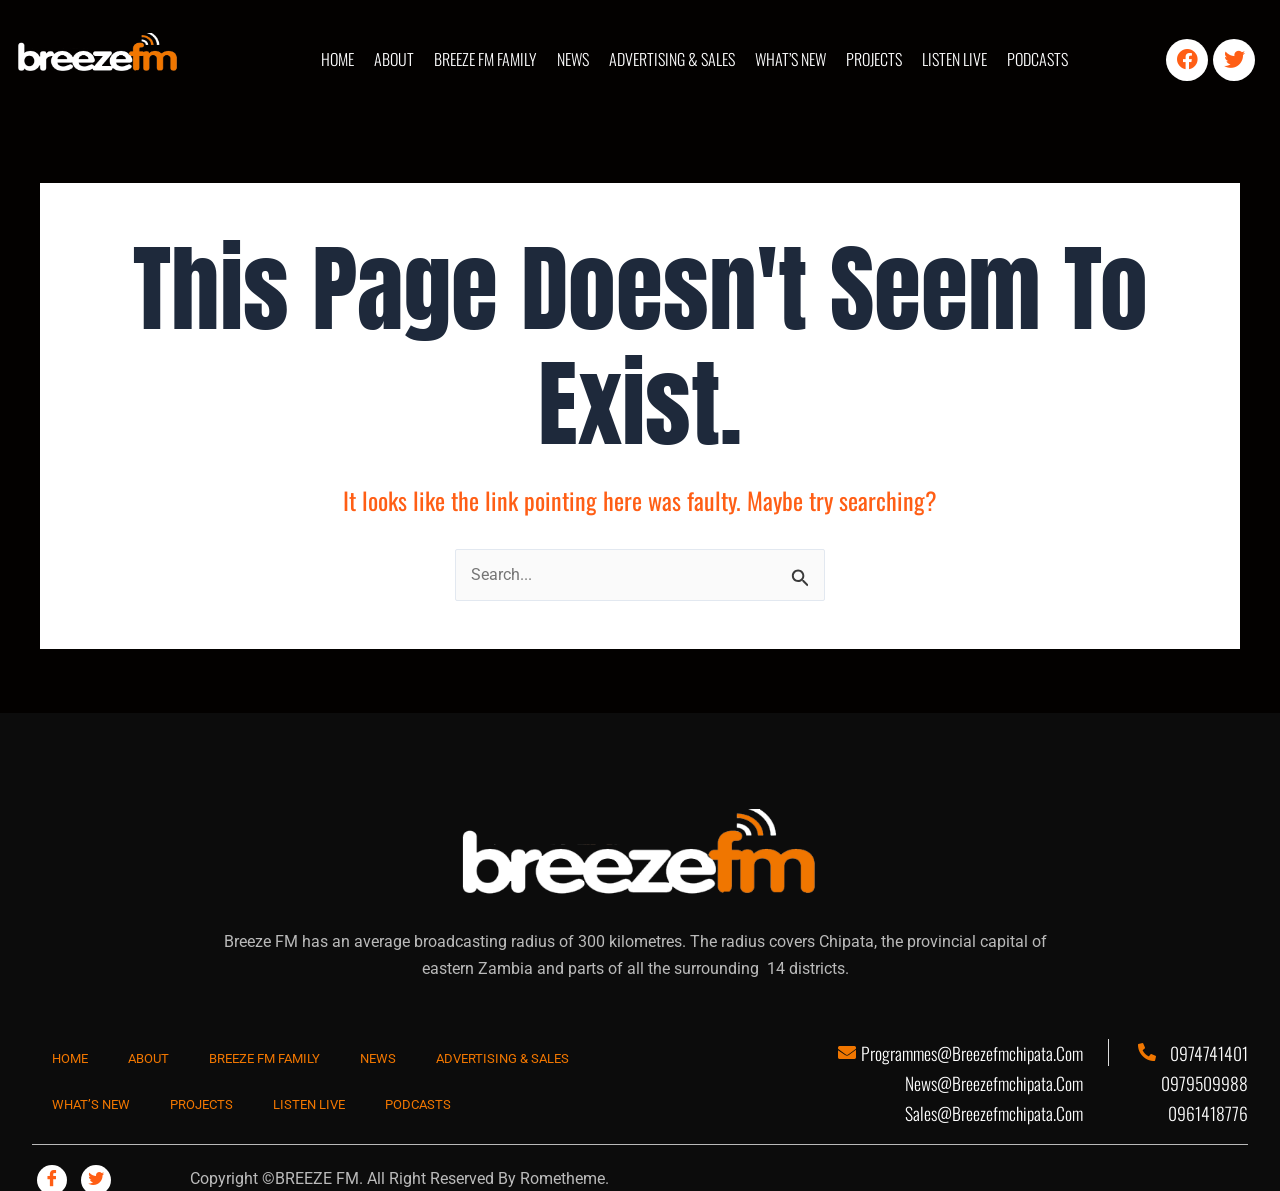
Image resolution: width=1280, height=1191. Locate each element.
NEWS (573, 59)
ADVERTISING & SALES (672, 59)
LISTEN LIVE (954, 59)
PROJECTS (874, 59)
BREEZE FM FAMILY (485, 59)
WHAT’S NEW (790, 59)
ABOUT (394, 59)
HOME (337, 59)
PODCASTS (1037, 59)
